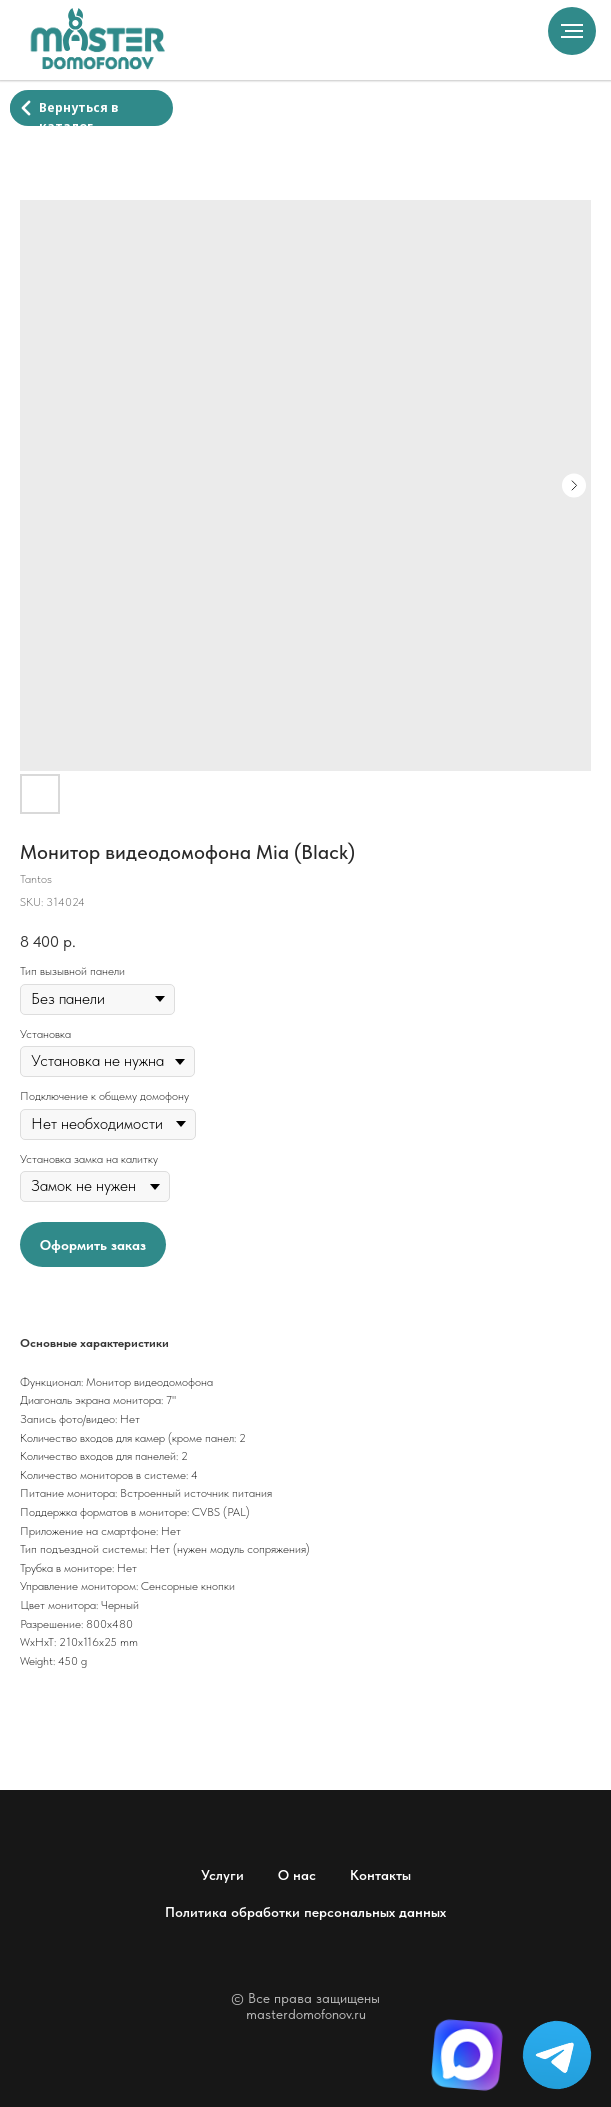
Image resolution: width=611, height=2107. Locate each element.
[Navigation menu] (572, 31)
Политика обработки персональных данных (305, 1912)
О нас (297, 1875)
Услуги (222, 1875)
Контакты (380, 1875)
